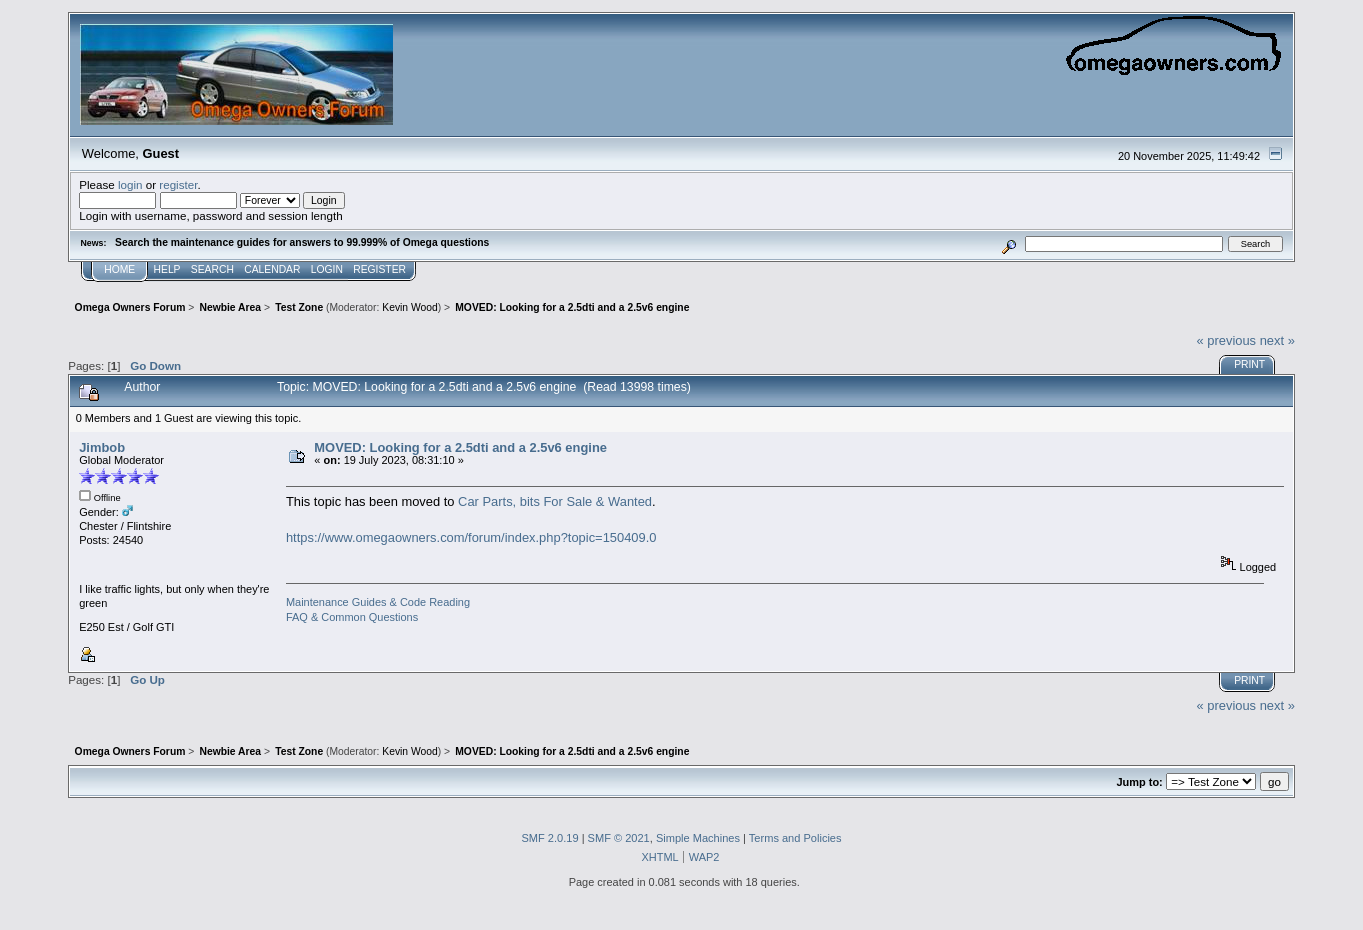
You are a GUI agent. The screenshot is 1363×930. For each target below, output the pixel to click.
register (178, 184)
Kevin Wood (410, 307)
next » (1277, 340)
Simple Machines (698, 838)
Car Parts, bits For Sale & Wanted (555, 501)
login (130, 184)
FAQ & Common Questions (352, 617)
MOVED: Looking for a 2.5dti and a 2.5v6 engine (460, 447)
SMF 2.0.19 (549, 838)
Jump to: (1139, 782)
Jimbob (102, 447)
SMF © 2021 (619, 838)
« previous (1227, 340)
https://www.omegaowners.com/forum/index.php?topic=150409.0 (471, 537)
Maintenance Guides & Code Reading (378, 602)
